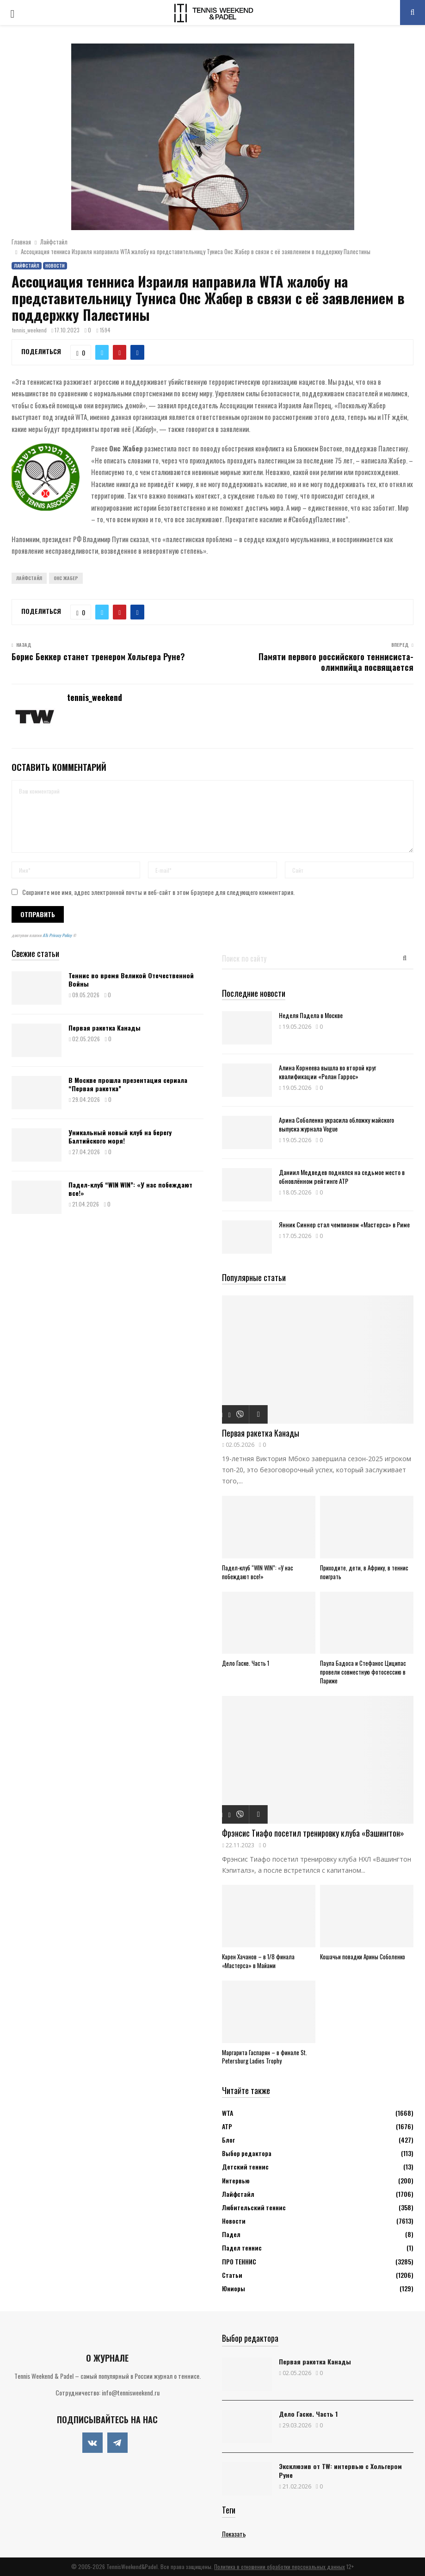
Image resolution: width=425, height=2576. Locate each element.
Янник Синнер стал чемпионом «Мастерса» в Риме (344, 1224)
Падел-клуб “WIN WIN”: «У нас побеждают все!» (130, 1189)
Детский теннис (245, 2166)
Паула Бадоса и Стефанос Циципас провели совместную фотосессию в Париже (363, 1671)
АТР (227, 2126)
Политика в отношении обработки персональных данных (279, 2566)
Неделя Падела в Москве (311, 1015)
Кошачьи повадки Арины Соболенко (364, 1956)
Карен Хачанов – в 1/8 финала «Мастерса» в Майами (258, 1961)
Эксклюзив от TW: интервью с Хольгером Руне (340, 2470)
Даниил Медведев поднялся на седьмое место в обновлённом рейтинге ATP (342, 1176)
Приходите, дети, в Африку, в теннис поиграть (364, 1572)
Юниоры (233, 2288)
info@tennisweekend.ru (131, 2392)
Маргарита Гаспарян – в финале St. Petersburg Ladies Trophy (264, 2057)
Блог (228, 2140)
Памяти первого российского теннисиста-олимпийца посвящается (336, 662)
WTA (227, 2113)
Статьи (232, 2275)
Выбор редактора (246, 2153)
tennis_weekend (29, 330)
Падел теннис (242, 2247)
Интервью (235, 2180)
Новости (55, 265)
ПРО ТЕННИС (239, 2261)
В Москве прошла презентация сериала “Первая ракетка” (127, 1084)
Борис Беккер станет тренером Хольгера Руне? (98, 656)
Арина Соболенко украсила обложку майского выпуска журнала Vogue (336, 1124)
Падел (231, 2234)
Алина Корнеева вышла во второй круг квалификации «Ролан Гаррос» (327, 1072)
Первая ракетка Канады (104, 1027)
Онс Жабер (66, 578)
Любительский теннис (254, 2207)
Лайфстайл (26, 265)
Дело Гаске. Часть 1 (245, 1663)
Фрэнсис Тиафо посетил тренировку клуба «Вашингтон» (313, 1833)
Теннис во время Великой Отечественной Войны (131, 979)
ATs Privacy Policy (58, 935)
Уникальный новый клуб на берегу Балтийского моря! (120, 1136)
